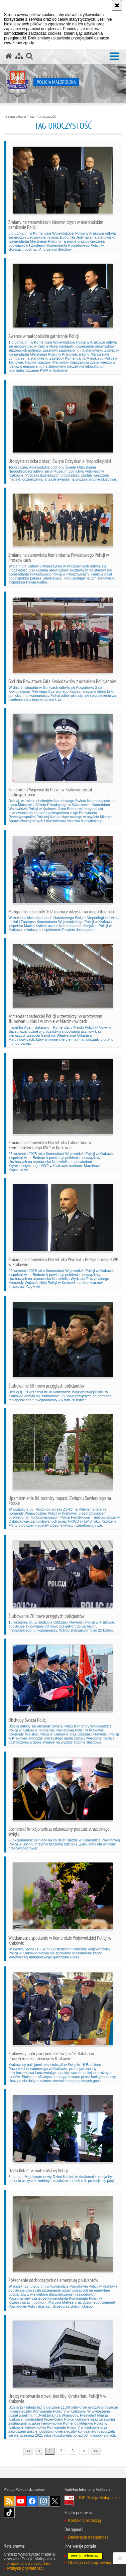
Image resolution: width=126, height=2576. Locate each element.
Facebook (32, 2501)
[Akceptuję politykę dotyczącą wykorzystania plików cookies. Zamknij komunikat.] (117, 5)
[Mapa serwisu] (19, 56)
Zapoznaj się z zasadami (29, 2563)
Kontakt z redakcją (84, 2520)
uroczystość (47, 116)
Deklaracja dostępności (88, 2537)
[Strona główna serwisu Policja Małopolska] (8, 56)
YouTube (20, 2501)
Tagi (32, 116)
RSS (9, 2501)
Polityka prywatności (25, 2568)
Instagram (43, 2501)
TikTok (9, 2512)
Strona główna (15, 116)
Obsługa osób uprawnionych (93, 2562)
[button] (114, 56)
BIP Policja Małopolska (99, 2497)
